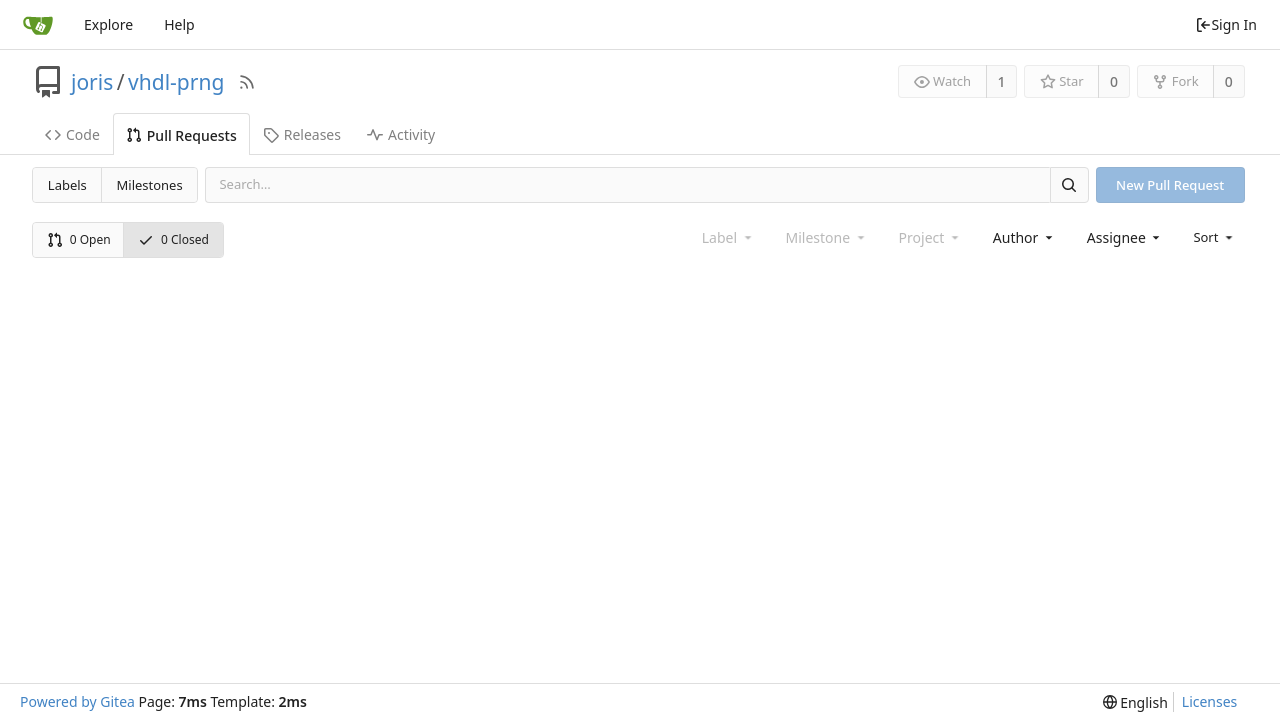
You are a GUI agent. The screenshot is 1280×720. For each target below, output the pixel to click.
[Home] (38, 25)
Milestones (150, 185)
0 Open (79, 239)
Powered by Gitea (77, 701)
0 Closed (173, 239)
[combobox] (1024, 237)
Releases (302, 134)
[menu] (1214, 237)
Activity (401, 134)
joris (92, 82)
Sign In (1226, 24)
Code (72, 134)
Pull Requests (181, 135)
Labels (67, 185)
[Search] (1069, 184)
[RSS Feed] (247, 82)
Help (179, 24)
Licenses (1210, 701)
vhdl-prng (176, 82)
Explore (108, 24)
